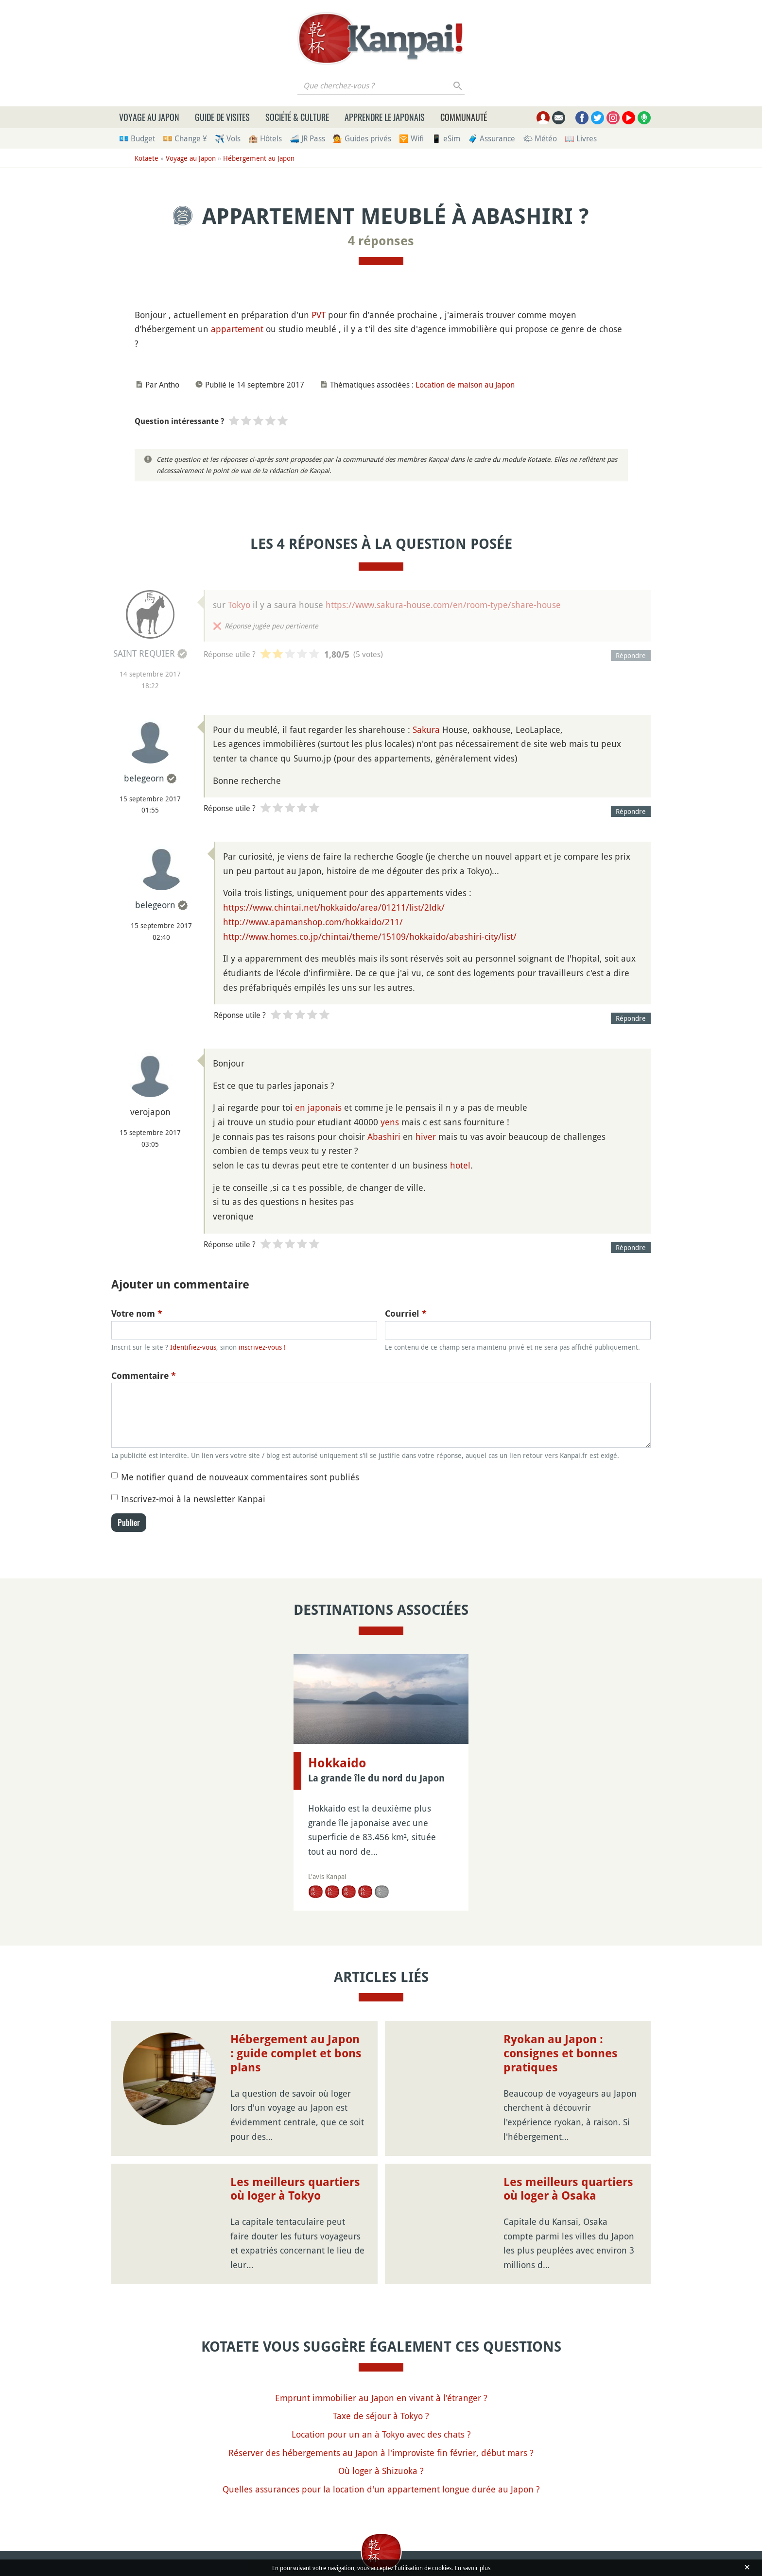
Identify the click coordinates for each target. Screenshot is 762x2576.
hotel (460, 1165)
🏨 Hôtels (265, 138)
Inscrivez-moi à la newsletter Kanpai (193, 1499)
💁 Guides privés (362, 138)
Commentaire (143, 1376)
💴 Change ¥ (185, 138)
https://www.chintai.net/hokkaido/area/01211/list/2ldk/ (334, 907)
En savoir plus (472, 2568)
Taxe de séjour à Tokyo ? (381, 2416)
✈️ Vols (228, 138)
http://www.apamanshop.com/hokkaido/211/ (313, 922)
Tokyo (239, 604)
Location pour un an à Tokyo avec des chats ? (381, 2434)
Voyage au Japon (149, 117)
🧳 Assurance (491, 138)
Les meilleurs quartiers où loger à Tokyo (295, 2189)
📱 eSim (446, 138)
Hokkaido (337, 1763)
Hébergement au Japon (258, 158)
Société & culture (297, 117)
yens (390, 1122)
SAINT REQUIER (144, 653)
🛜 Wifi (411, 138)
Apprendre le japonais (385, 117)
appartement (237, 329)
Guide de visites (222, 117)
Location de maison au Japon (465, 384)
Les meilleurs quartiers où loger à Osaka (568, 2189)
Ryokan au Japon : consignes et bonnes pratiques (560, 2053)
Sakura (426, 729)
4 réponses (381, 241)
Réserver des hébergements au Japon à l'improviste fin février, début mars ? (381, 2452)
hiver (426, 1136)
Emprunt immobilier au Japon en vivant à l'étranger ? (381, 2398)
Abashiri (383, 1136)
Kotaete (146, 158)
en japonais (318, 1107)
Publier (129, 1522)
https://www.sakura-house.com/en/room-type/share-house (443, 604)
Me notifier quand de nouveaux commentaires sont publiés (240, 1477)
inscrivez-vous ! (262, 1347)
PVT (319, 315)
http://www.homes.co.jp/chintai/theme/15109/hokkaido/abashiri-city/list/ (370, 936)
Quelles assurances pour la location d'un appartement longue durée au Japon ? (381, 2489)
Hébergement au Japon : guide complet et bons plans (296, 2053)
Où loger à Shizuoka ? (381, 2470)
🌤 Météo (540, 138)
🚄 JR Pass (307, 138)
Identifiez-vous (193, 1347)
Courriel (406, 1313)
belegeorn (144, 778)
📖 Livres (581, 138)
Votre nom (136, 1313)
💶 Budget (137, 138)
